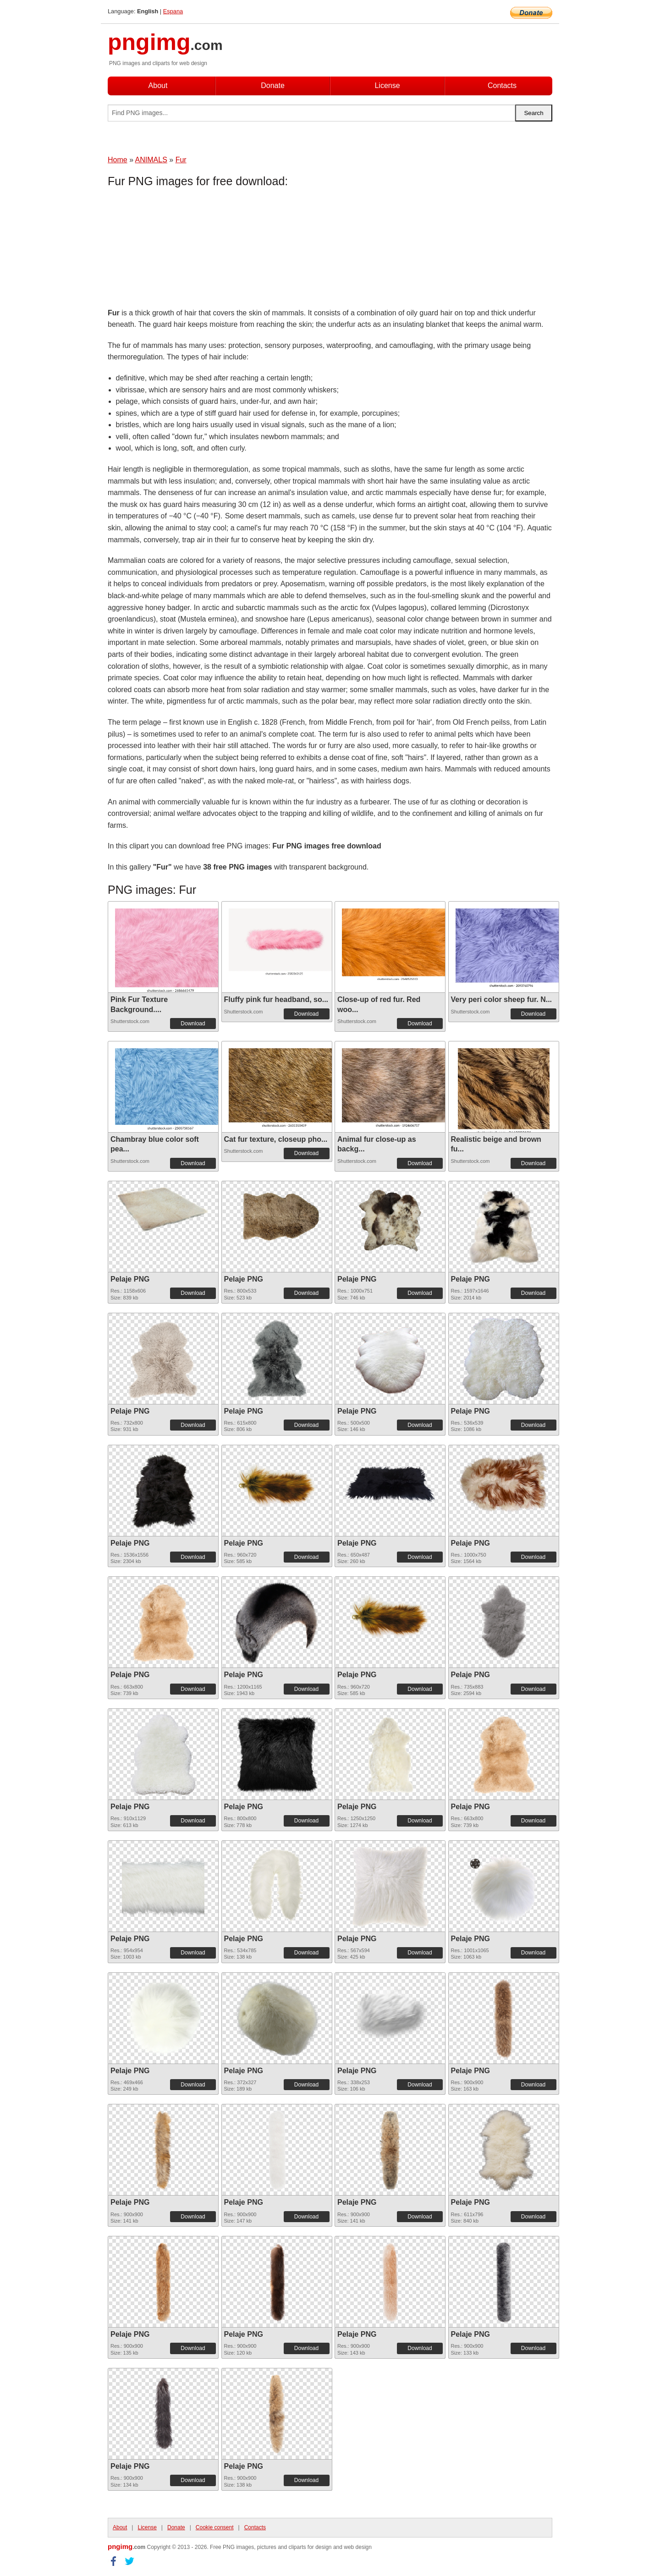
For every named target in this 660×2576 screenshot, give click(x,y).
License (387, 85)
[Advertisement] (181, 250)
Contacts (502, 85)
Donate (273, 85)
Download (193, 1023)
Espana (173, 11)
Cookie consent (215, 2527)
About (158, 85)
